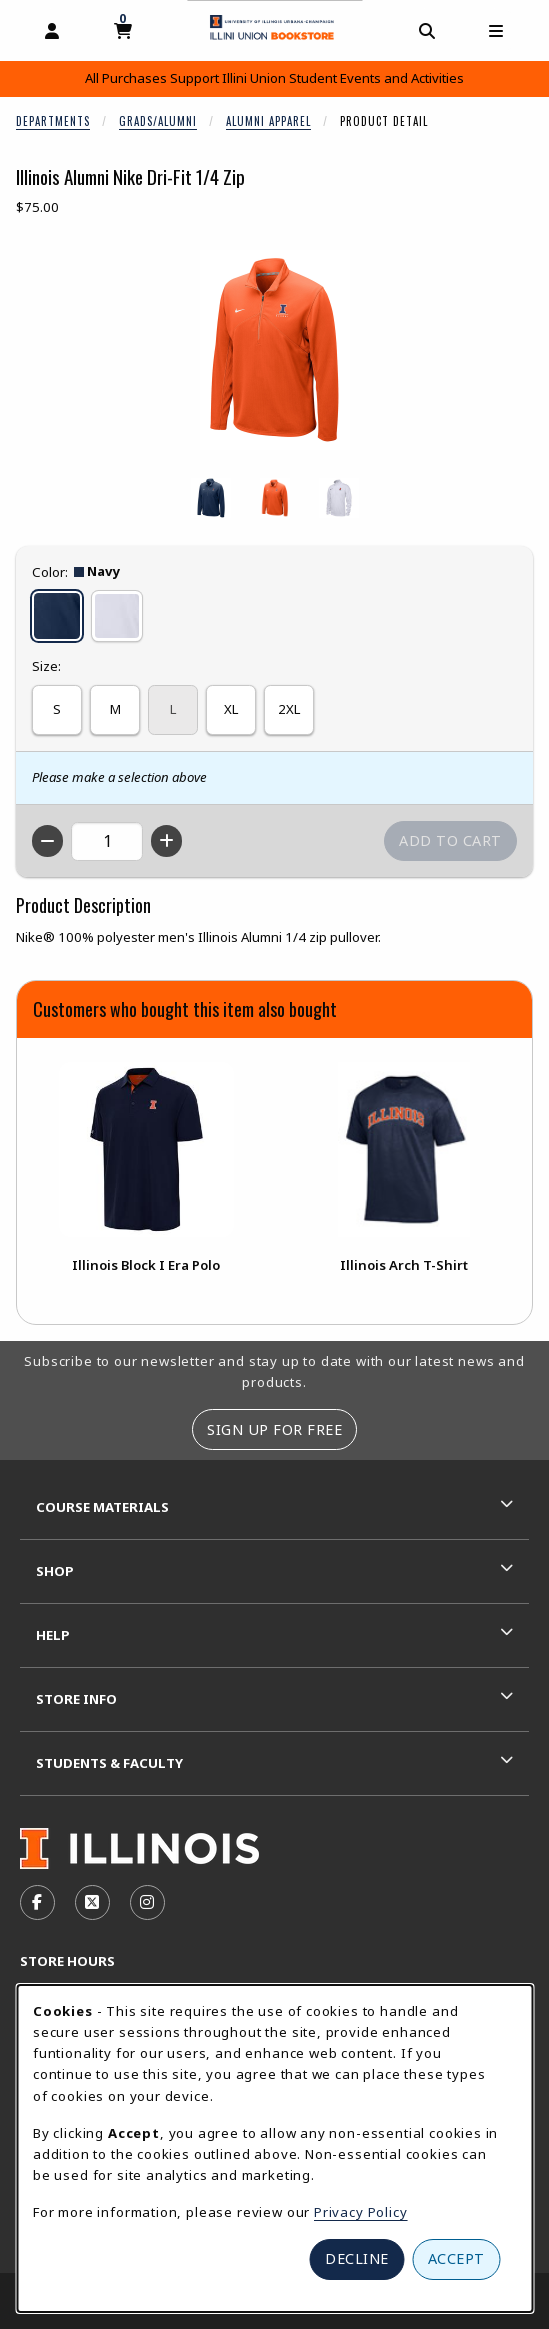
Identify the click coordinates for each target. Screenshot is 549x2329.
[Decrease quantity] (47, 841)
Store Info (76, 1699)
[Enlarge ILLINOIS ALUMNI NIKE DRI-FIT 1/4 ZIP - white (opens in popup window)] (339, 498)
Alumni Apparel (268, 121)
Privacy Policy (361, 2212)
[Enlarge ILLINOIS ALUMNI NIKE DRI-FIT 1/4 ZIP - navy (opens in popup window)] (211, 498)
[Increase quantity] (166, 841)
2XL (289, 709)
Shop (55, 1571)
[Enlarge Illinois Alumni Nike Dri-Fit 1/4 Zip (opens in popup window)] (275, 350)
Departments (53, 121)
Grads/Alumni (158, 121)
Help (53, 1635)
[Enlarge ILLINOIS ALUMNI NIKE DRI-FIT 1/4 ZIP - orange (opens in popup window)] (275, 498)
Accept (456, 2258)
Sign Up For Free (274, 1429)
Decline (357, 2258)
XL (231, 709)
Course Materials (102, 1507)
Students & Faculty (109, 1763)
